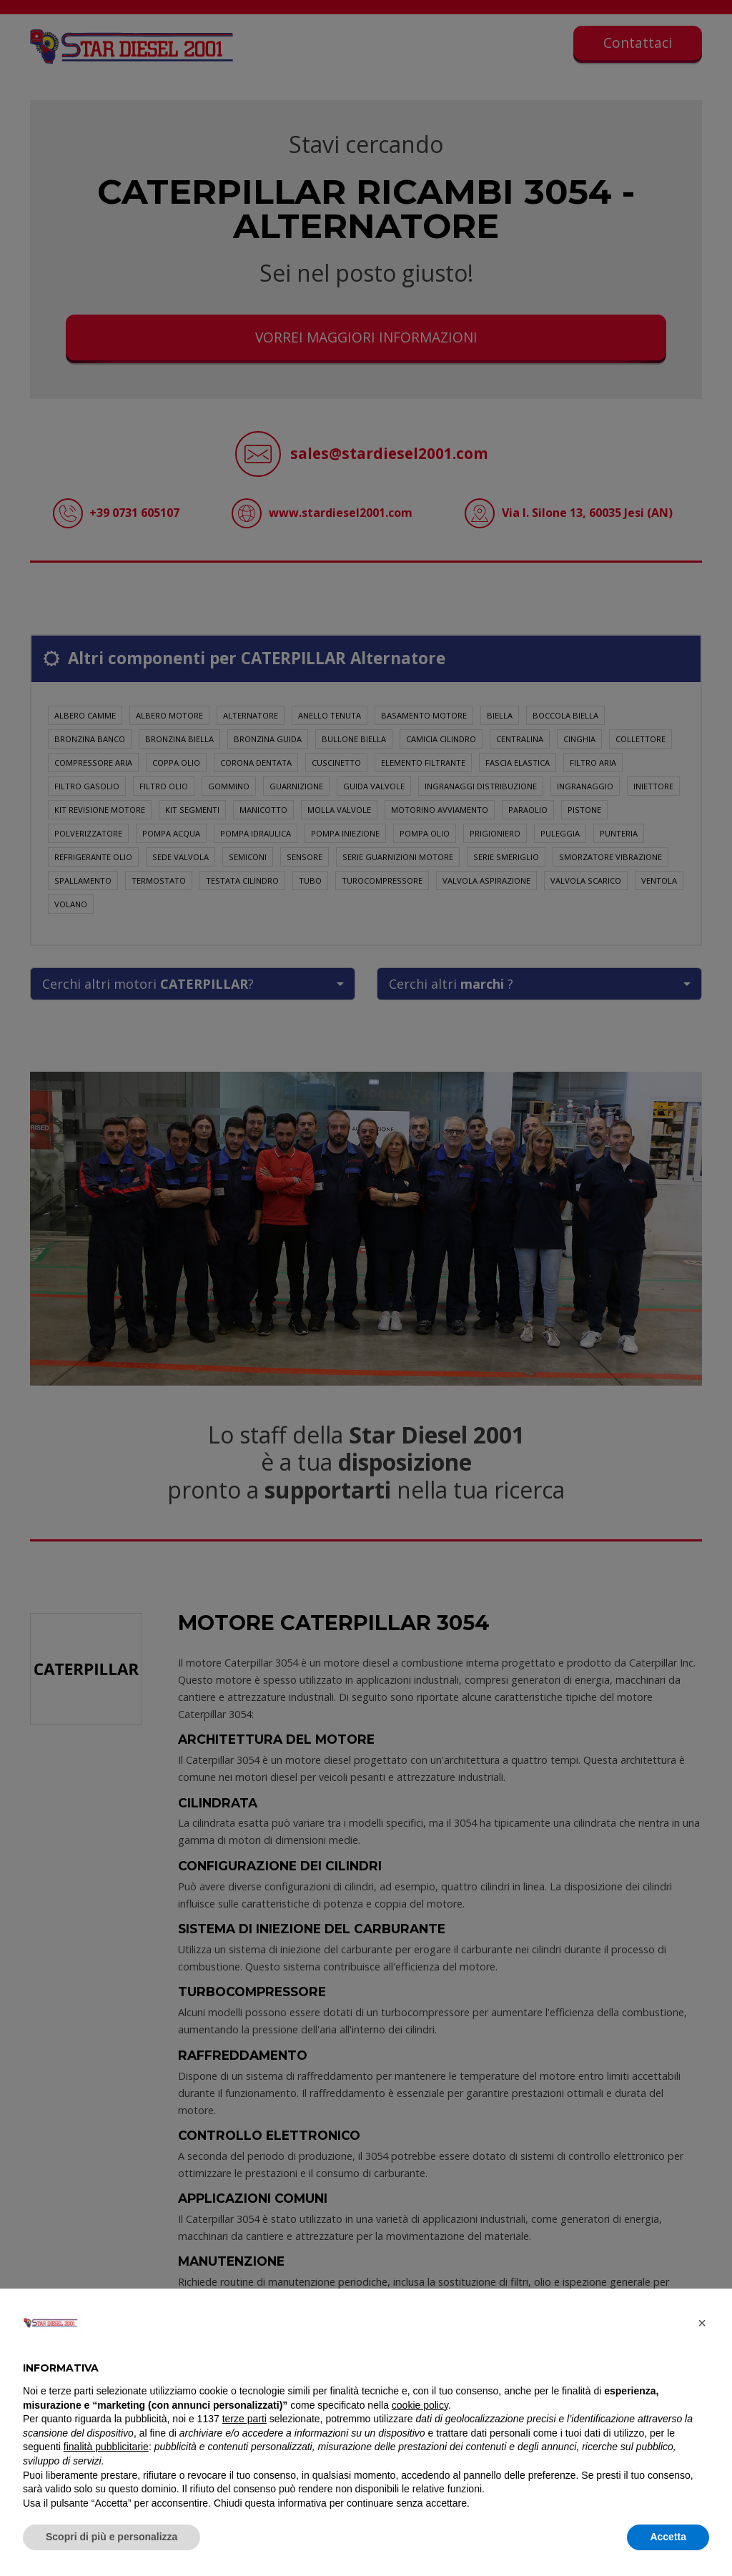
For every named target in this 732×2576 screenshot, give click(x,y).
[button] (702, 2322)
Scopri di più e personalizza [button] (111, 2536)
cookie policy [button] (420, 2405)
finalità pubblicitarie (106, 2446)
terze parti (244, 2418)
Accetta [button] (668, 2536)
